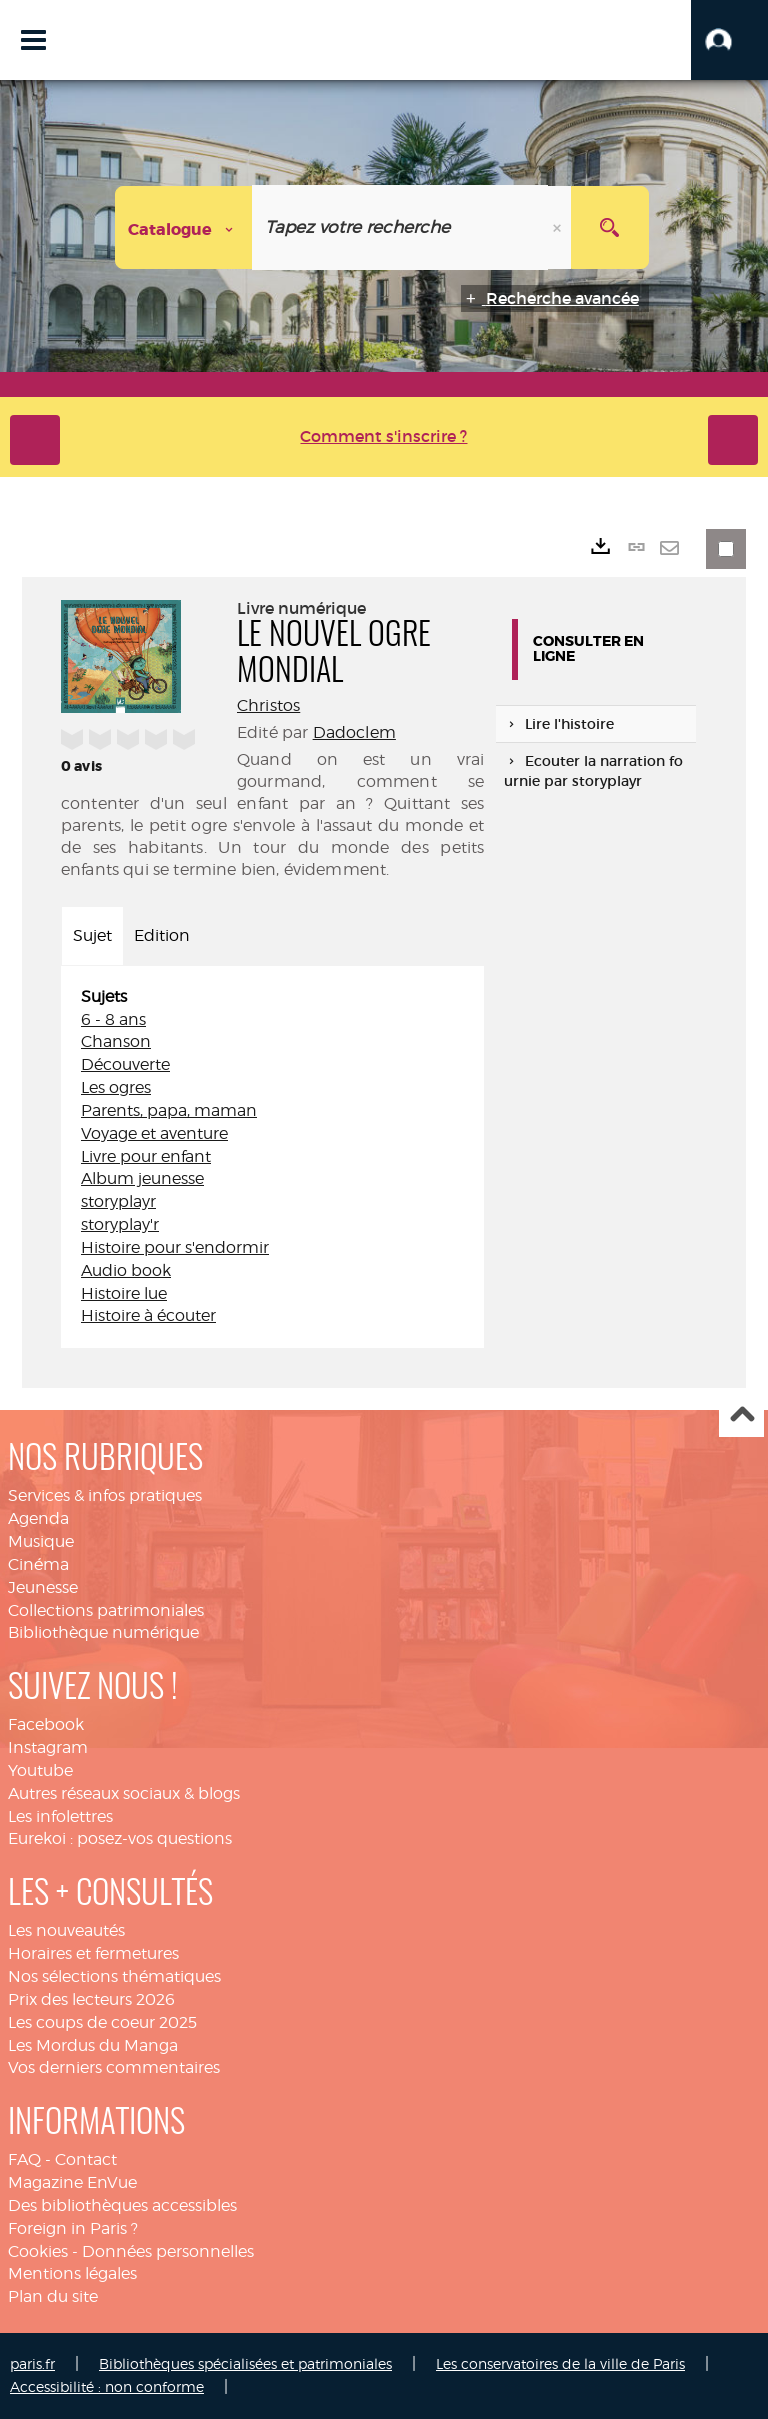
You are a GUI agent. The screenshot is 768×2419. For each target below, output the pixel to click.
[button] (729, 40)
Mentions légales (72, 2273)
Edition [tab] (162, 935)
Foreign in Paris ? (73, 2228)
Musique (41, 1541)
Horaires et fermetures (93, 1953)
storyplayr (118, 1201)
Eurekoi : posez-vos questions (120, 1838)
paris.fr (32, 2363)
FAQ (24, 2159)
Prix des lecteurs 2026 (91, 1999)
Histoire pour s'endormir (175, 1247)
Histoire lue (124, 1293)
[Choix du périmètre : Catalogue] (184, 227)
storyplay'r (120, 1224)
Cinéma (38, 1564)
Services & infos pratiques (105, 1495)
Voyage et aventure (154, 1133)
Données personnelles (168, 2251)
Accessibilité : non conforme (107, 2386)
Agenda (38, 1518)
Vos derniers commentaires (114, 2067)
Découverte (125, 1064)
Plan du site (53, 2296)
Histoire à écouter (148, 1315)
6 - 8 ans (113, 1019)
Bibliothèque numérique (103, 1632)
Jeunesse (43, 1587)
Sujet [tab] (92, 935)
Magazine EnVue (72, 2182)
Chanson (116, 1041)
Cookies (38, 2251)
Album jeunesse (142, 1178)
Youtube (40, 1770)
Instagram (48, 1747)
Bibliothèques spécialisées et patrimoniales (245, 2363)
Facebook (46, 1724)
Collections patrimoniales (106, 1610)
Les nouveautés (66, 1930)
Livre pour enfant (146, 1156)
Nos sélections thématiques (114, 1976)
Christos (268, 705)
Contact (86, 2159)
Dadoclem (354, 732)
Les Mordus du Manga (93, 2045)
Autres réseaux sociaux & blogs (124, 1793)
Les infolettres (60, 1816)
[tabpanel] (272, 1157)
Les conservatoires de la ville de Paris (560, 2363)
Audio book (126, 1270)
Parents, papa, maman (169, 1110)
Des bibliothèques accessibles (122, 2205)
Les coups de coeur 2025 (102, 2022)
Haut (741, 1415)
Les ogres (116, 1087)
